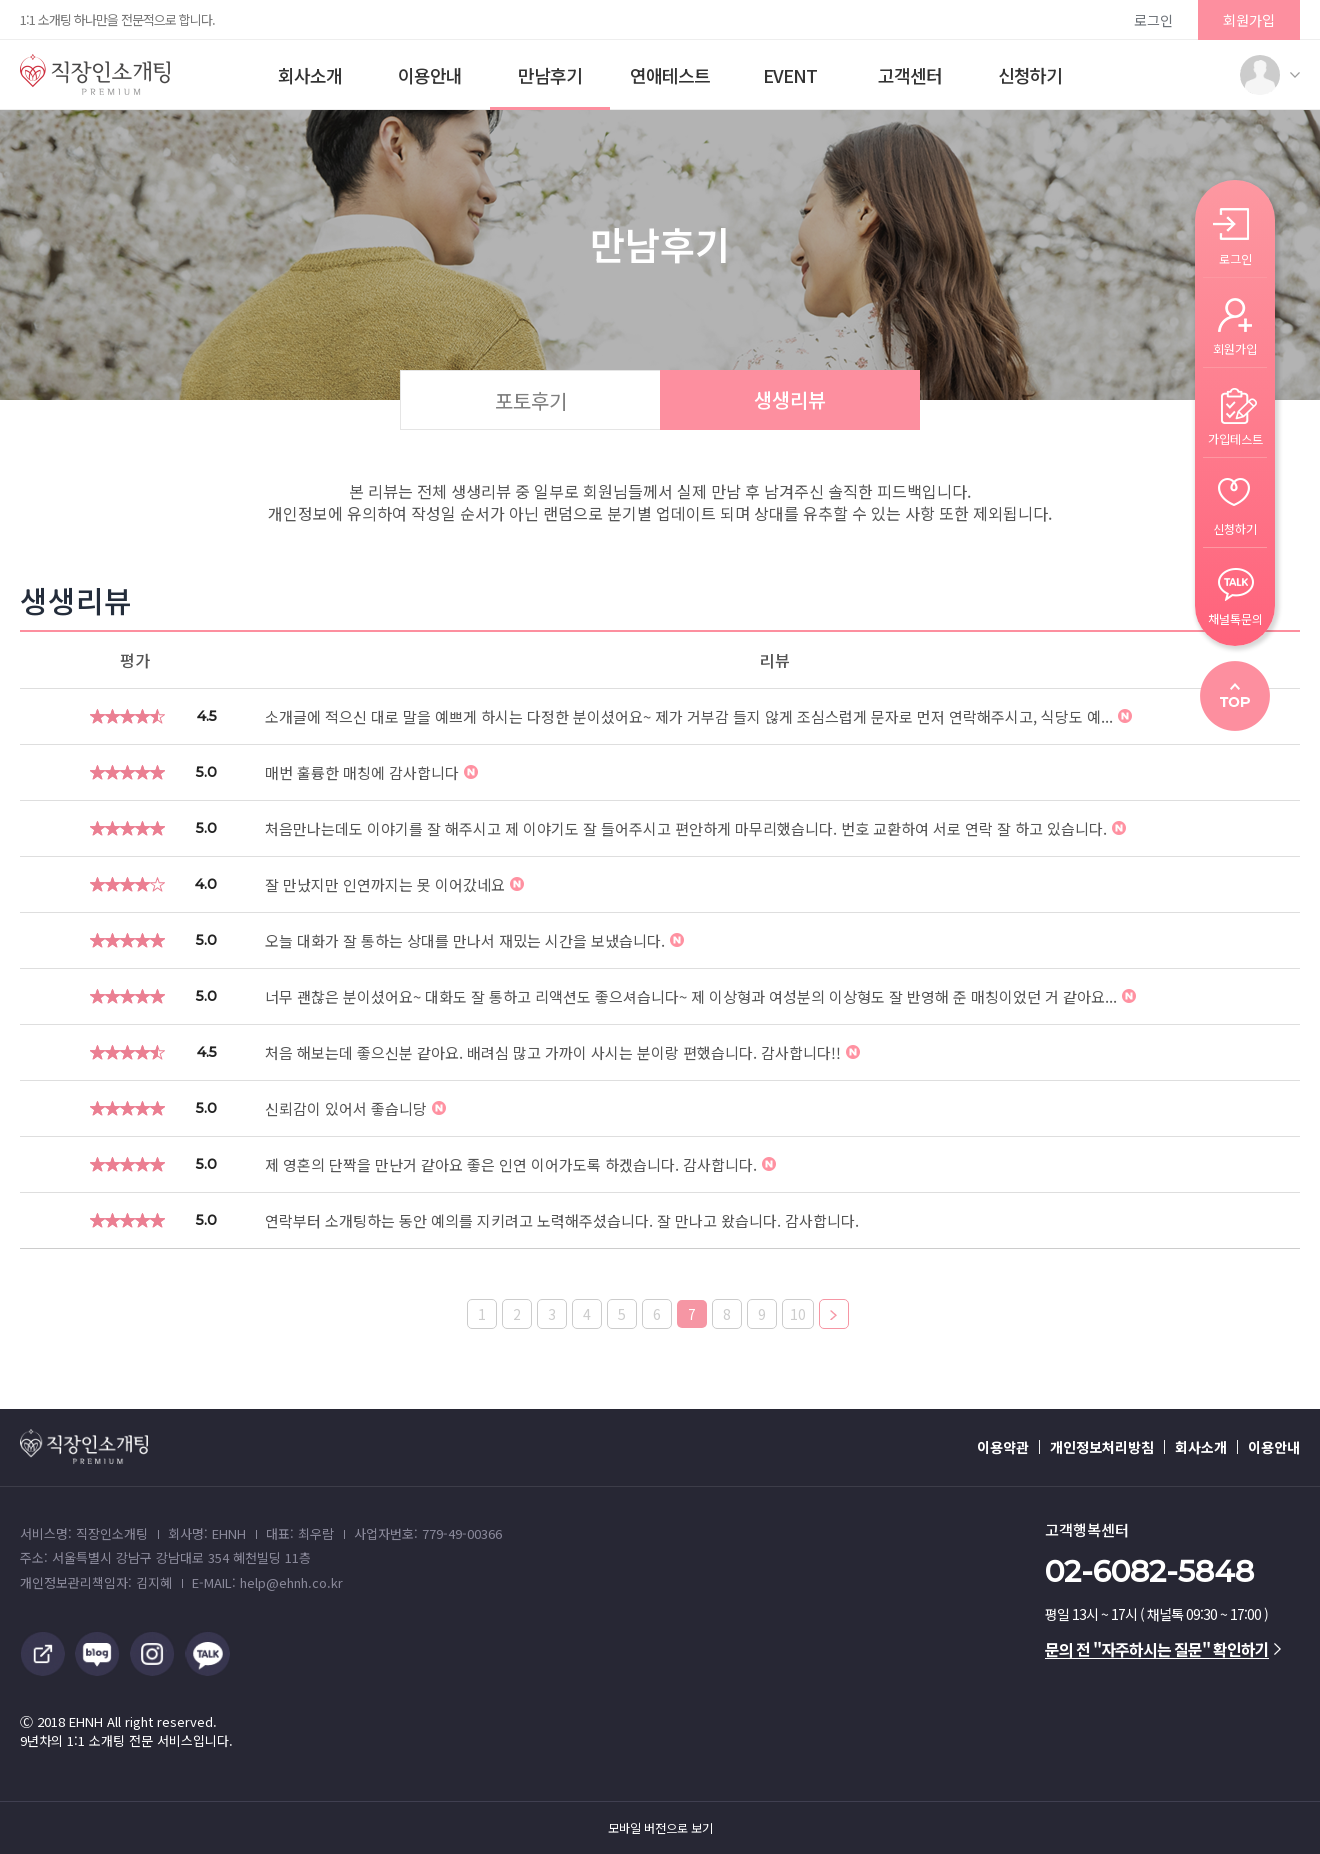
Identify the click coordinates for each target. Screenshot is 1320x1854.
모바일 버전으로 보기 (660, 1828)
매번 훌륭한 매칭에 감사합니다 (371, 772)
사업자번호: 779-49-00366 (428, 1533)
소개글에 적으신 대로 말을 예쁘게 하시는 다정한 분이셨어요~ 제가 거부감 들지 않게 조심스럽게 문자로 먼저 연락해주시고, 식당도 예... (698, 716)
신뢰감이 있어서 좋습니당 (355, 1108)
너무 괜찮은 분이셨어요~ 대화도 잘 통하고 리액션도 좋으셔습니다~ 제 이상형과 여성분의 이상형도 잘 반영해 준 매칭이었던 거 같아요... (700, 996)
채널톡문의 (1235, 617)
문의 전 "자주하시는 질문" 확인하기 (1163, 1649)
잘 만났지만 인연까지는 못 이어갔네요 (394, 884)
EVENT (790, 75)
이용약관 (1003, 1447)
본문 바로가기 (0, 0)
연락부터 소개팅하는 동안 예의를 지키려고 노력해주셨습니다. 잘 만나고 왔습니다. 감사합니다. (562, 1220)
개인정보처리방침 (1102, 1447)
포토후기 (531, 400)
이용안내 (430, 75)
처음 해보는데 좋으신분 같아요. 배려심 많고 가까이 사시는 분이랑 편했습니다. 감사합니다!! (562, 1052)
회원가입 (1249, 20)
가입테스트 (1235, 437)
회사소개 (310, 75)
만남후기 (550, 75)
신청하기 (1030, 75)
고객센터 (910, 75)
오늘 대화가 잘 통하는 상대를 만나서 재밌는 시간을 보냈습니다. (474, 940)
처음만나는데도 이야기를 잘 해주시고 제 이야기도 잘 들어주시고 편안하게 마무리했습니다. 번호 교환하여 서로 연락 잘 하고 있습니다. (695, 828)
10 (798, 1314)
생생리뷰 (790, 399)
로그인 (1153, 20)
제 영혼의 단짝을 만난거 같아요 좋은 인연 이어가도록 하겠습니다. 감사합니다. (520, 1164)
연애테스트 (670, 75)
